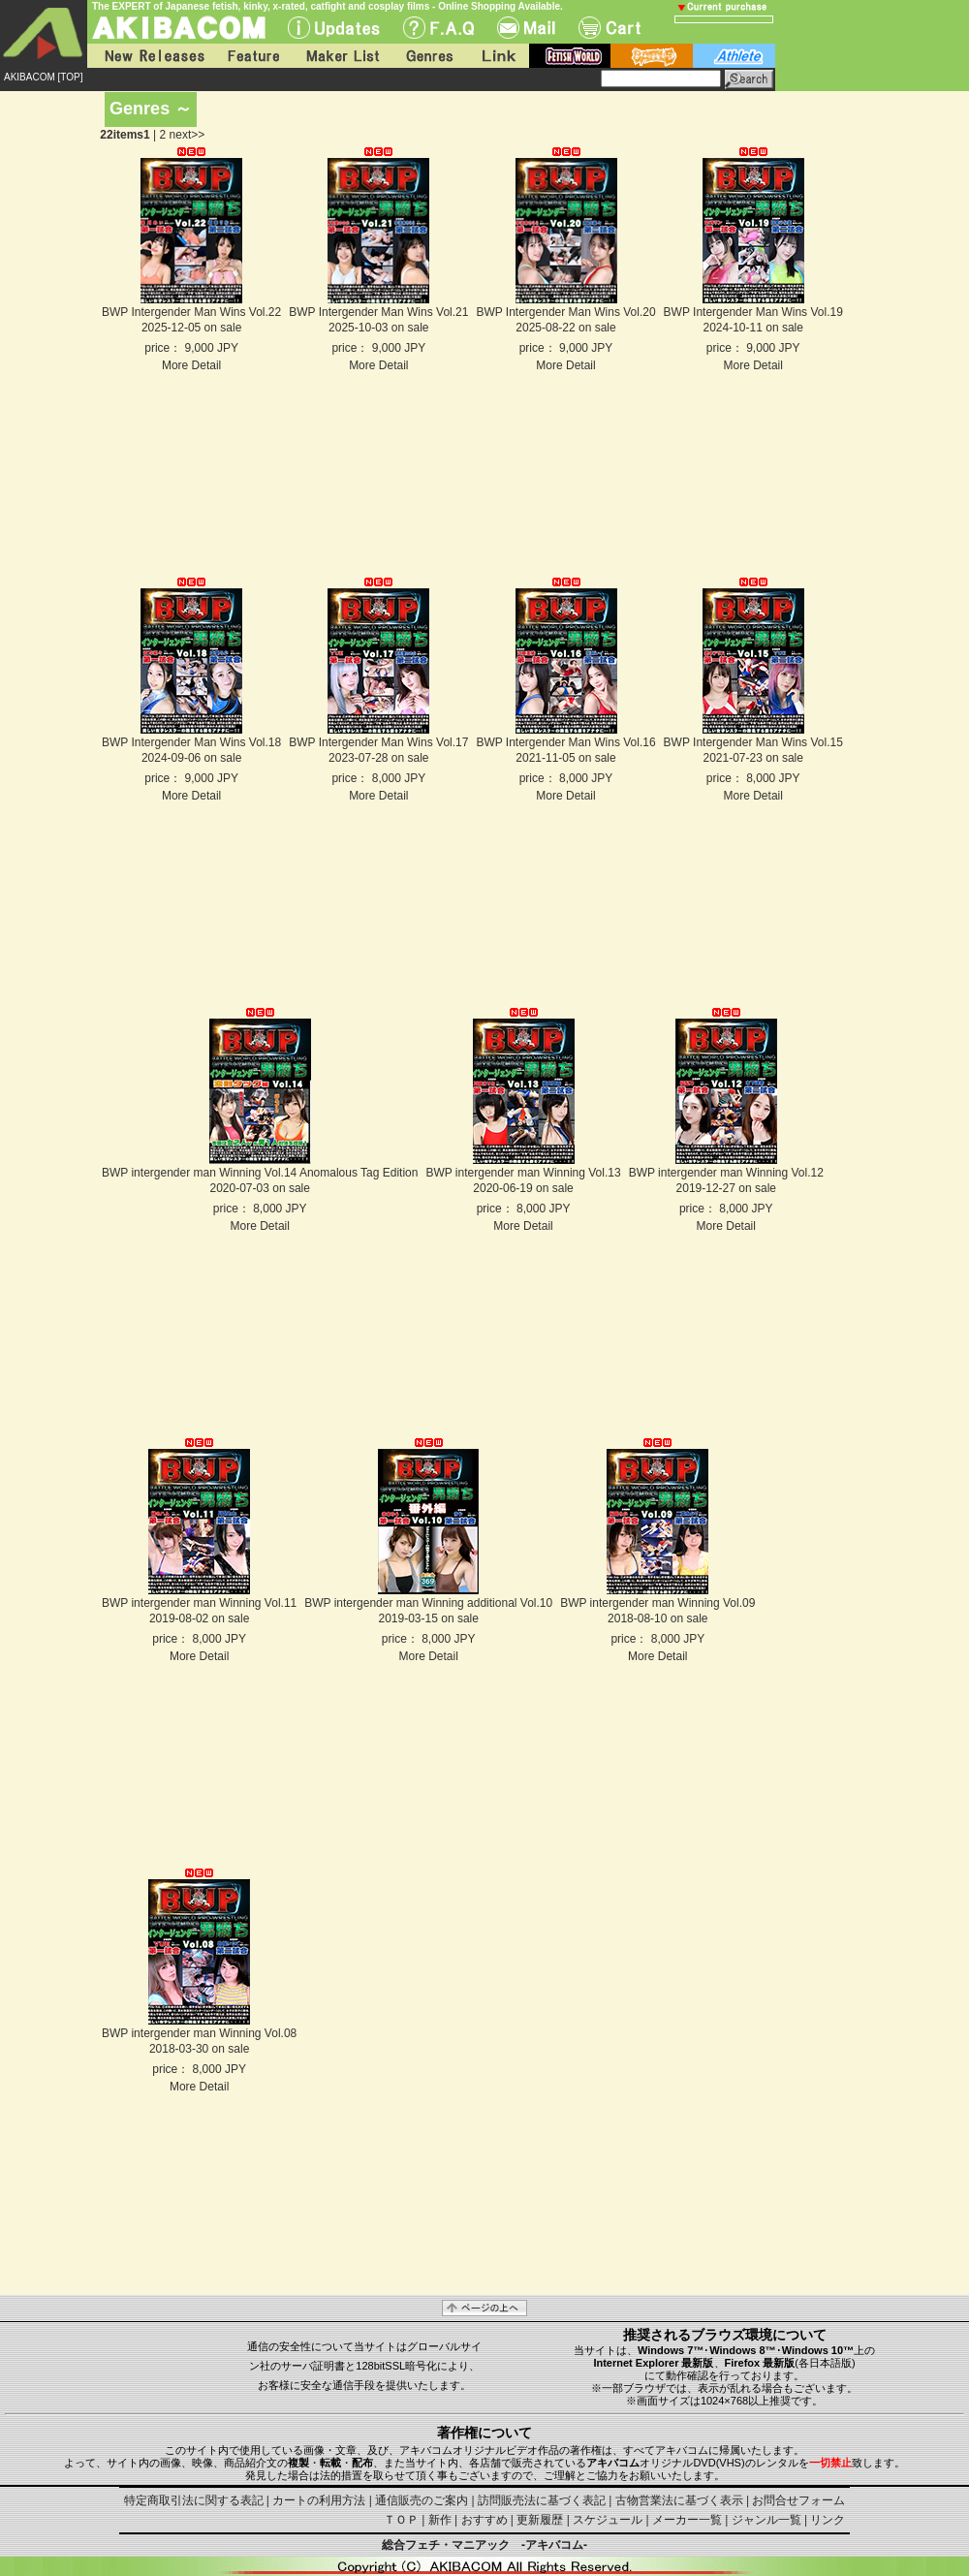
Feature (253, 56)
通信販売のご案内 (421, 2500)
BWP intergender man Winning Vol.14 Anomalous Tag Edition (260, 1172)
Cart (609, 28)
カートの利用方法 (318, 2500)
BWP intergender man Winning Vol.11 (199, 1603)
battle (651, 56)
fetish (569, 56)
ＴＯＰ (401, 2520)
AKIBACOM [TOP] (43, 77)
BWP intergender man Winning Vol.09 (657, 1603)
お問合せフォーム (798, 2500)
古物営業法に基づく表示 (679, 2500)
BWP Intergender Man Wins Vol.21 (378, 312)
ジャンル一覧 (766, 2520)
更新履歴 (539, 2520)
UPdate (334, 28)
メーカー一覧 (687, 2520)
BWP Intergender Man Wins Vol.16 (565, 742)
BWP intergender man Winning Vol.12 (726, 1172)
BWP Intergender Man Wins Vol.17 (378, 742)
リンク (827, 2520)
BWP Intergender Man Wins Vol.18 (191, 742)
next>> (187, 134)
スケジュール (607, 2520)
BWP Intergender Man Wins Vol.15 (753, 742)
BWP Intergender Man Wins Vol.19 (753, 312)
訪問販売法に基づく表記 (542, 2500)
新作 (440, 2520)
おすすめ (484, 2520)
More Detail (191, 365)
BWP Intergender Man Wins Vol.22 (191, 312)
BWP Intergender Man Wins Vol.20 (565, 312)
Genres (428, 56)
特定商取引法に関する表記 (194, 2500)
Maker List (342, 56)
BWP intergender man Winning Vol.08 (199, 2033)
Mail (526, 28)
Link (497, 56)
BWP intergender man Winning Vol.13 (522, 1172)
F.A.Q (438, 28)
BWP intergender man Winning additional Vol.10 (428, 1603)
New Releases (150, 56)
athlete (734, 56)
